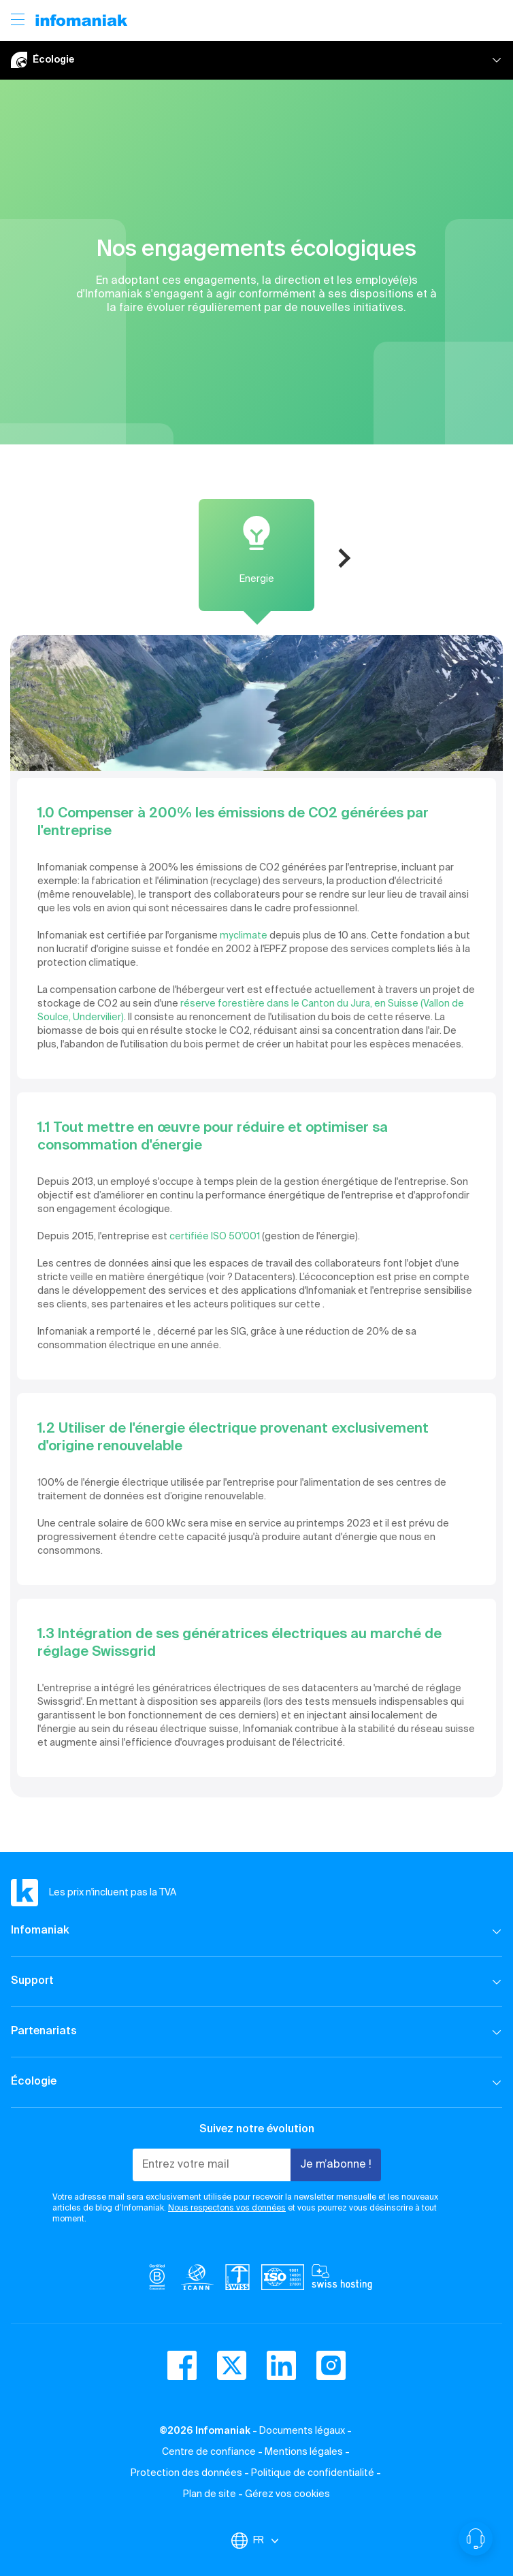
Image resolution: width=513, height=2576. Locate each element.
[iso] (282, 2280)
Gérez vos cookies (287, 2494)
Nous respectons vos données (227, 2208)
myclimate (243, 936)
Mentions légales (304, 2452)
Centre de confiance (209, 2452)
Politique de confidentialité (312, 2473)
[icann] (197, 2280)
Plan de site (209, 2494)
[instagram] (331, 2365)
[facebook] (182, 2365)
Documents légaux (302, 2431)
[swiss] (237, 2280)
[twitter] (231, 2365)
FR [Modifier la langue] (266, 2540)
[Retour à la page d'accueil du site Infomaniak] (81, 20)
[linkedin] (281, 2365)
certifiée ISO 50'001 (215, 1236)
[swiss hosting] (342, 2280)
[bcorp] (157, 2280)
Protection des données (186, 2473)
